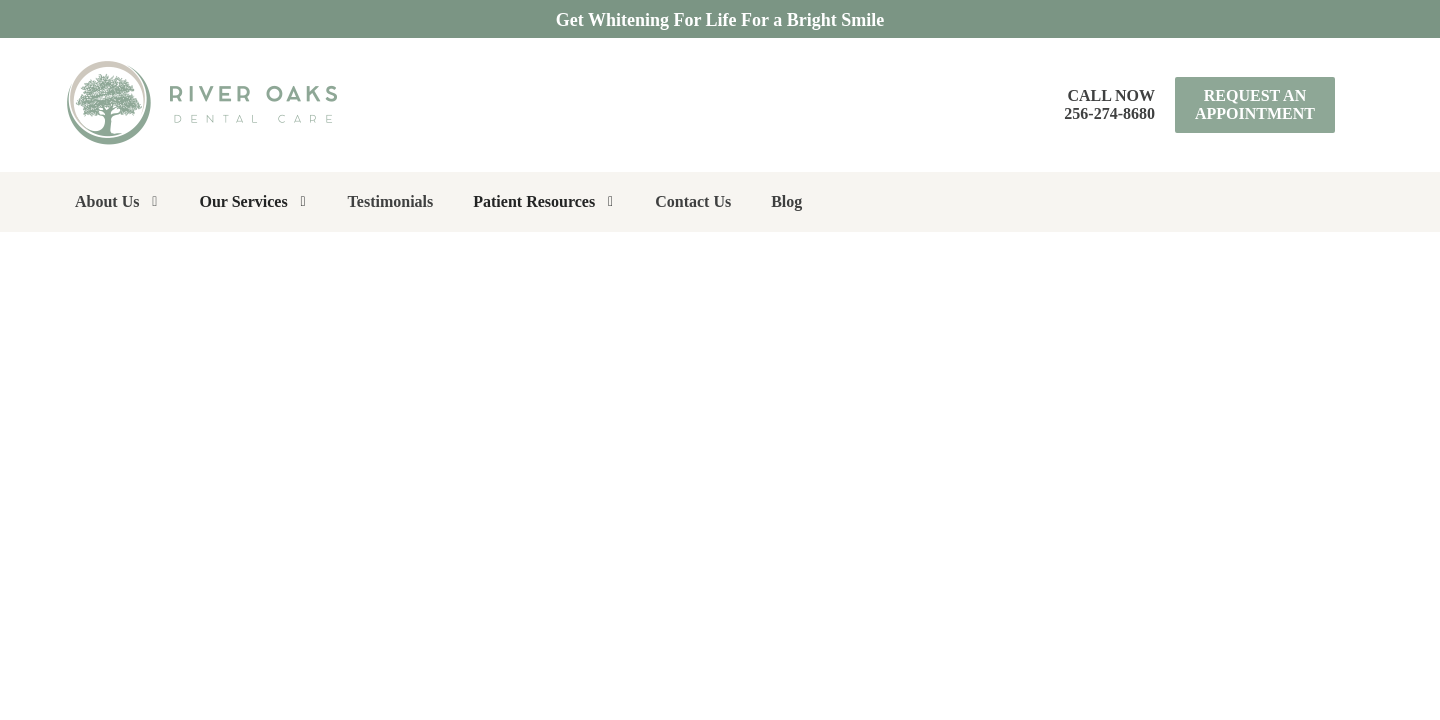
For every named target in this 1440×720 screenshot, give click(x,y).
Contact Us (693, 201)
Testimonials (391, 201)
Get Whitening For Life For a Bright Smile (720, 20)
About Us (107, 201)
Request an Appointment (1255, 104)
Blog (786, 201)
